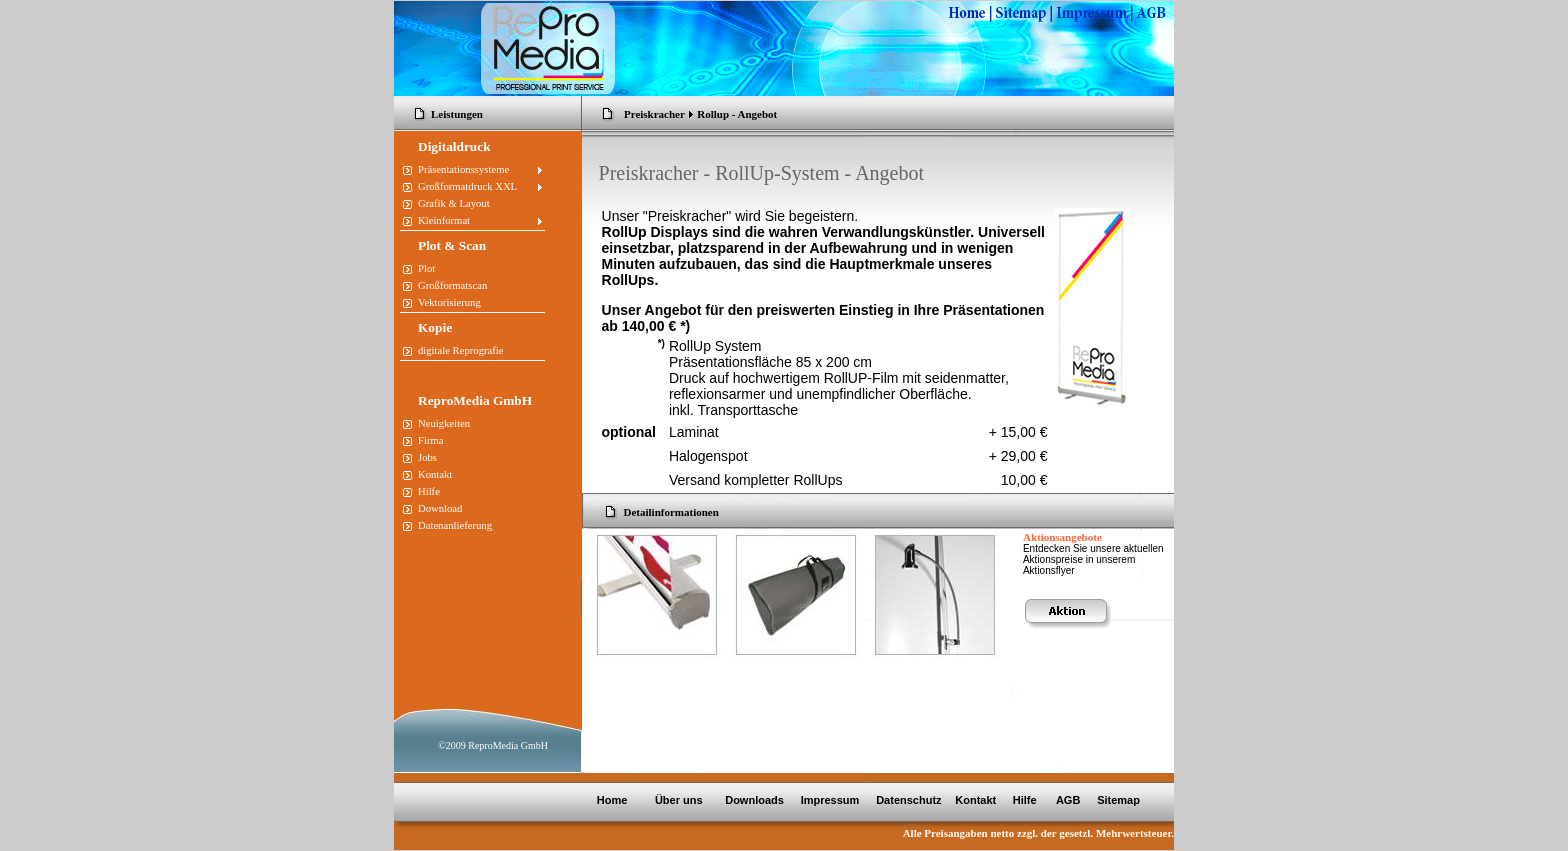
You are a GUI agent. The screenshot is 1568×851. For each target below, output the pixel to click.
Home (612, 800)
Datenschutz (907, 800)
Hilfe (1025, 800)
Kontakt (975, 800)
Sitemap (1118, 800)
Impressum (829, 800)
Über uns (680, 800)
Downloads (754, 800)
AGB (1070, 800)
